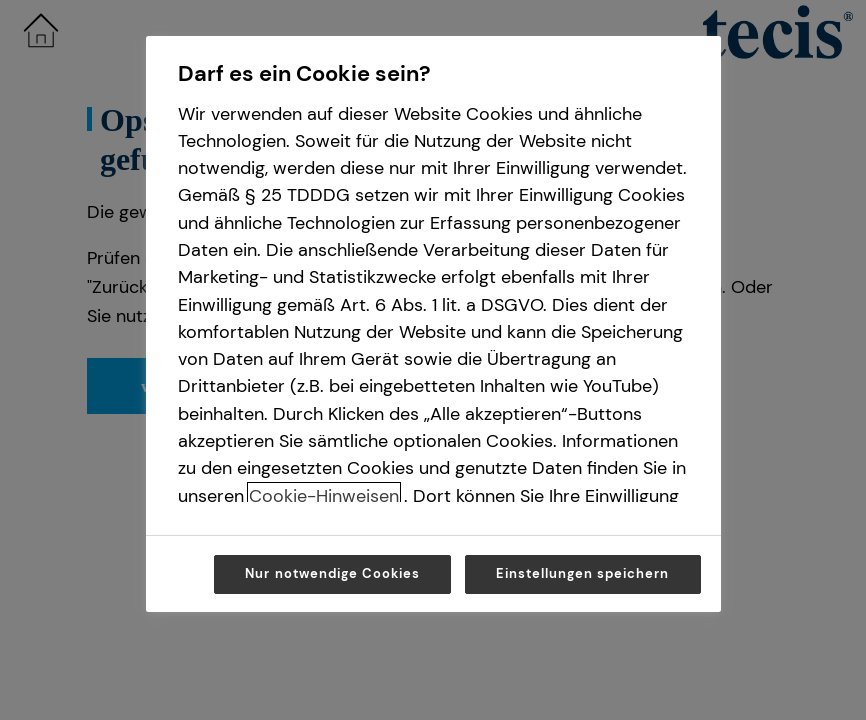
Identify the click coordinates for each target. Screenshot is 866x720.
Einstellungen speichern (583, 573)
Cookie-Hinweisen (324, 496)
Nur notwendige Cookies (332, 573)
